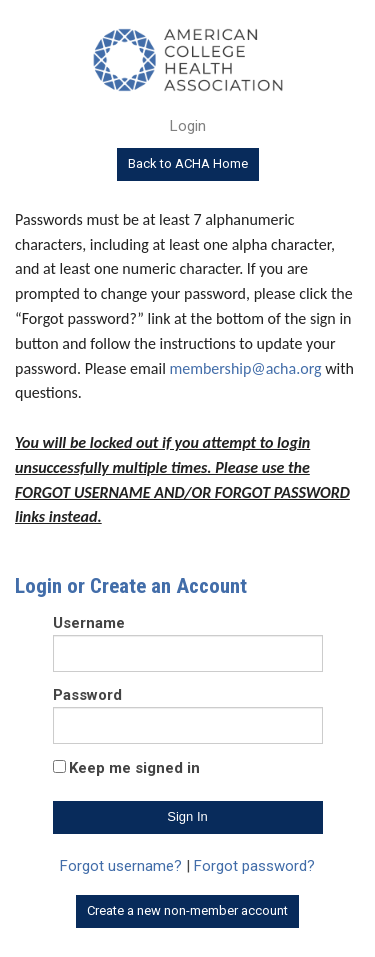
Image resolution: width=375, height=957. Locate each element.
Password (87, 695)
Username (89, 623)
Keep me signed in (134, 768)
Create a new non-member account (187, 910)
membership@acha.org (245, 368)
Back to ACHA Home (188, 163)
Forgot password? (254, 866)
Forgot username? (121, 866)
